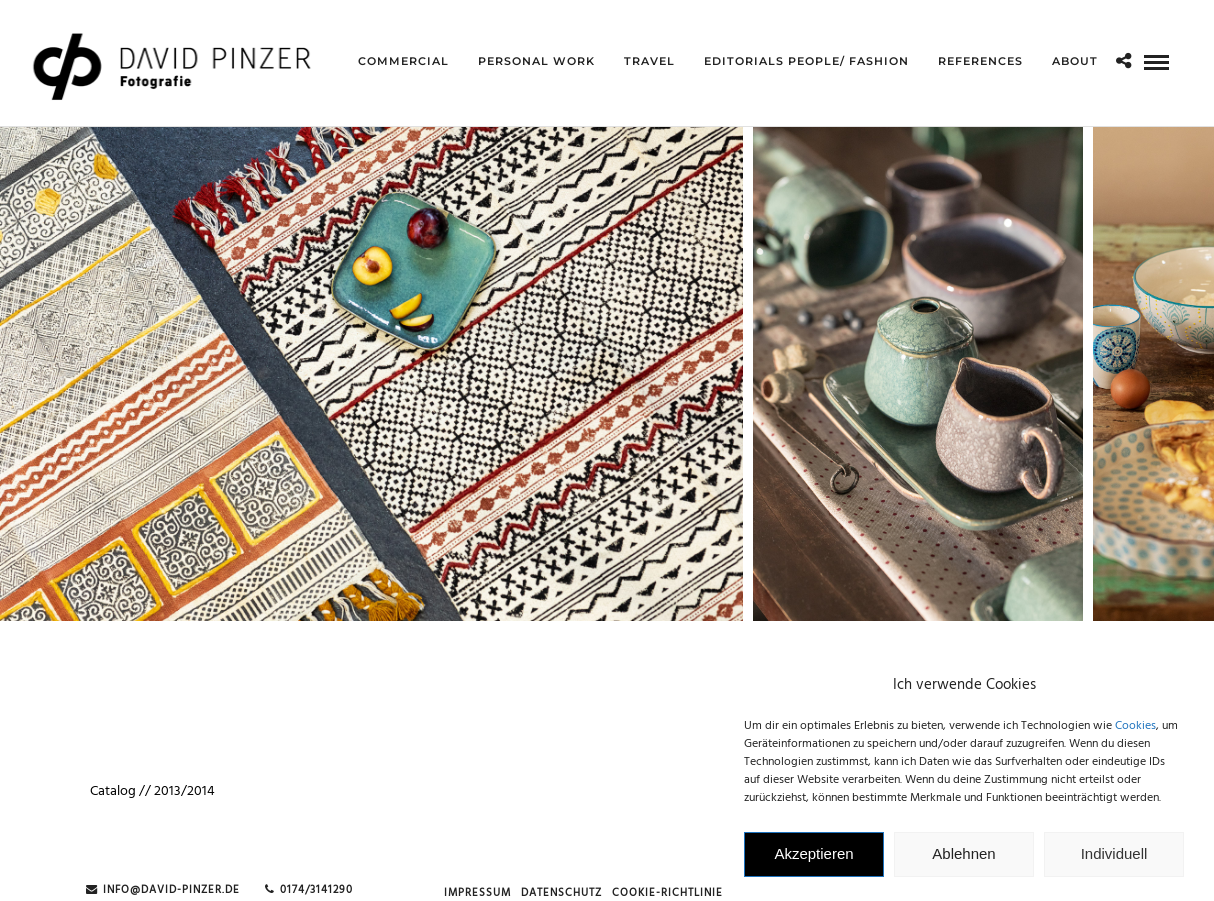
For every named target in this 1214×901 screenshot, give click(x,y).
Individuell (1114, 860)
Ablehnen (963, 860)
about (1075, 61)
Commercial (403, 61)
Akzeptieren (813, 860)
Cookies (1135, 732)
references (980, 61)
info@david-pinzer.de (163, 890)
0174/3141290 (309, 890)
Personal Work (536, 61)
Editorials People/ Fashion (806, 61)
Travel (649, 61)
